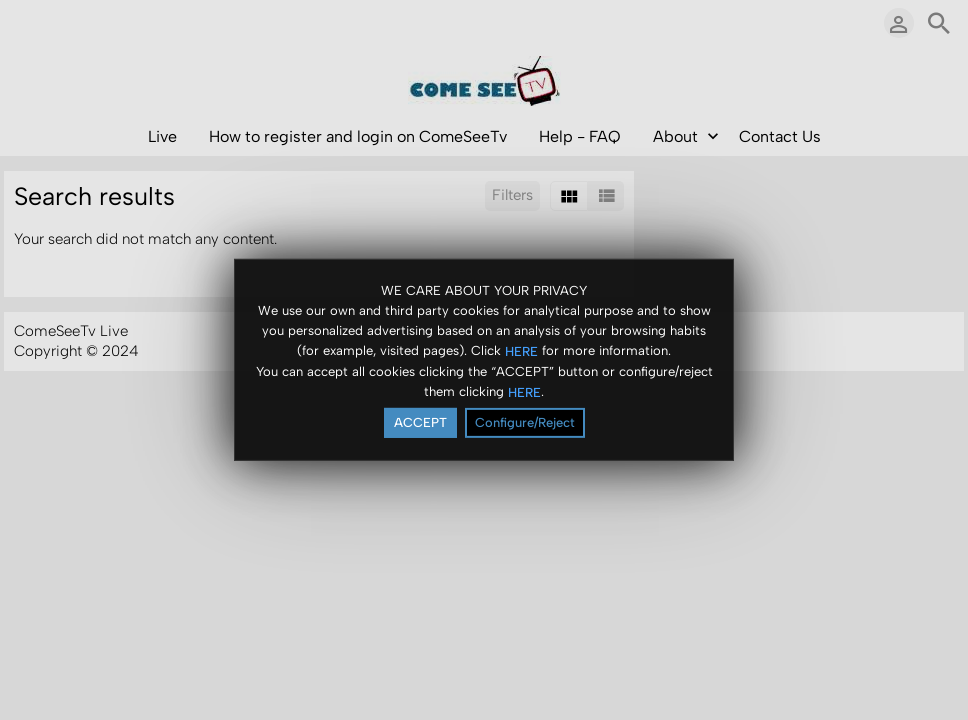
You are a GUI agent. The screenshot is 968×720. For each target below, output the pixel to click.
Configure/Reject (525, 423)
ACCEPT (420, 423)
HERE (521, 351)
